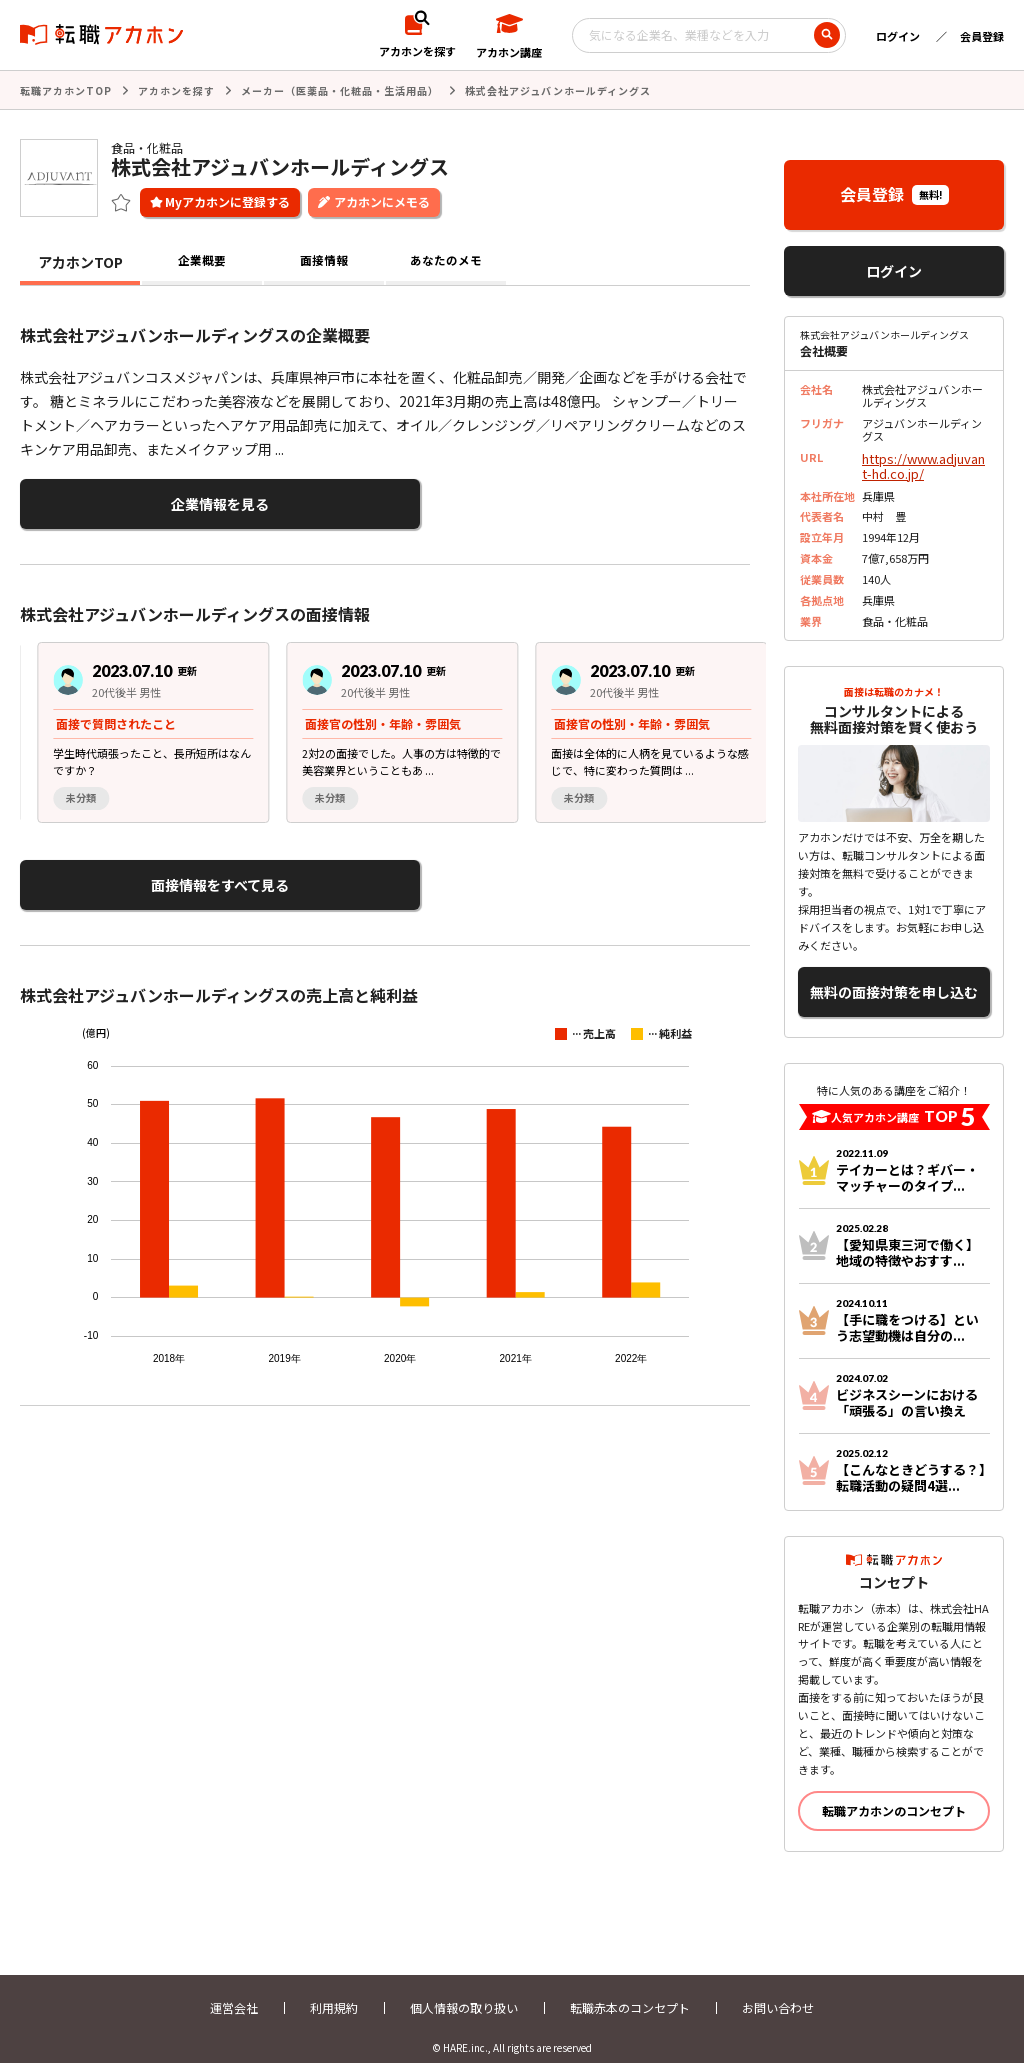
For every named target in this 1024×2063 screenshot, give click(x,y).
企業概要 (202, 260)
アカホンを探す (176, 89)
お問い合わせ (778, 1990)
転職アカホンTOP (66, 89)
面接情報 (324, 260)
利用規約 (334, 1990)
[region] (393, 723)
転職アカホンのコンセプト (894, 1793)
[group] (136, 723)
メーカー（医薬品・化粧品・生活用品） (340, 89)
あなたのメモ (446, 260)
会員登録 (982, 36)
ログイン (898, 36)
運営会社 (234, 1990)
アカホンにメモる (382, 199)
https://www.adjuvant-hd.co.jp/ (925, 461)
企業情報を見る (118, 499)
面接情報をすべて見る (117, 873)
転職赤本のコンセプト (630, 1990)
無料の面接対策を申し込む (894, 979)
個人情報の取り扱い (464, 1990)
